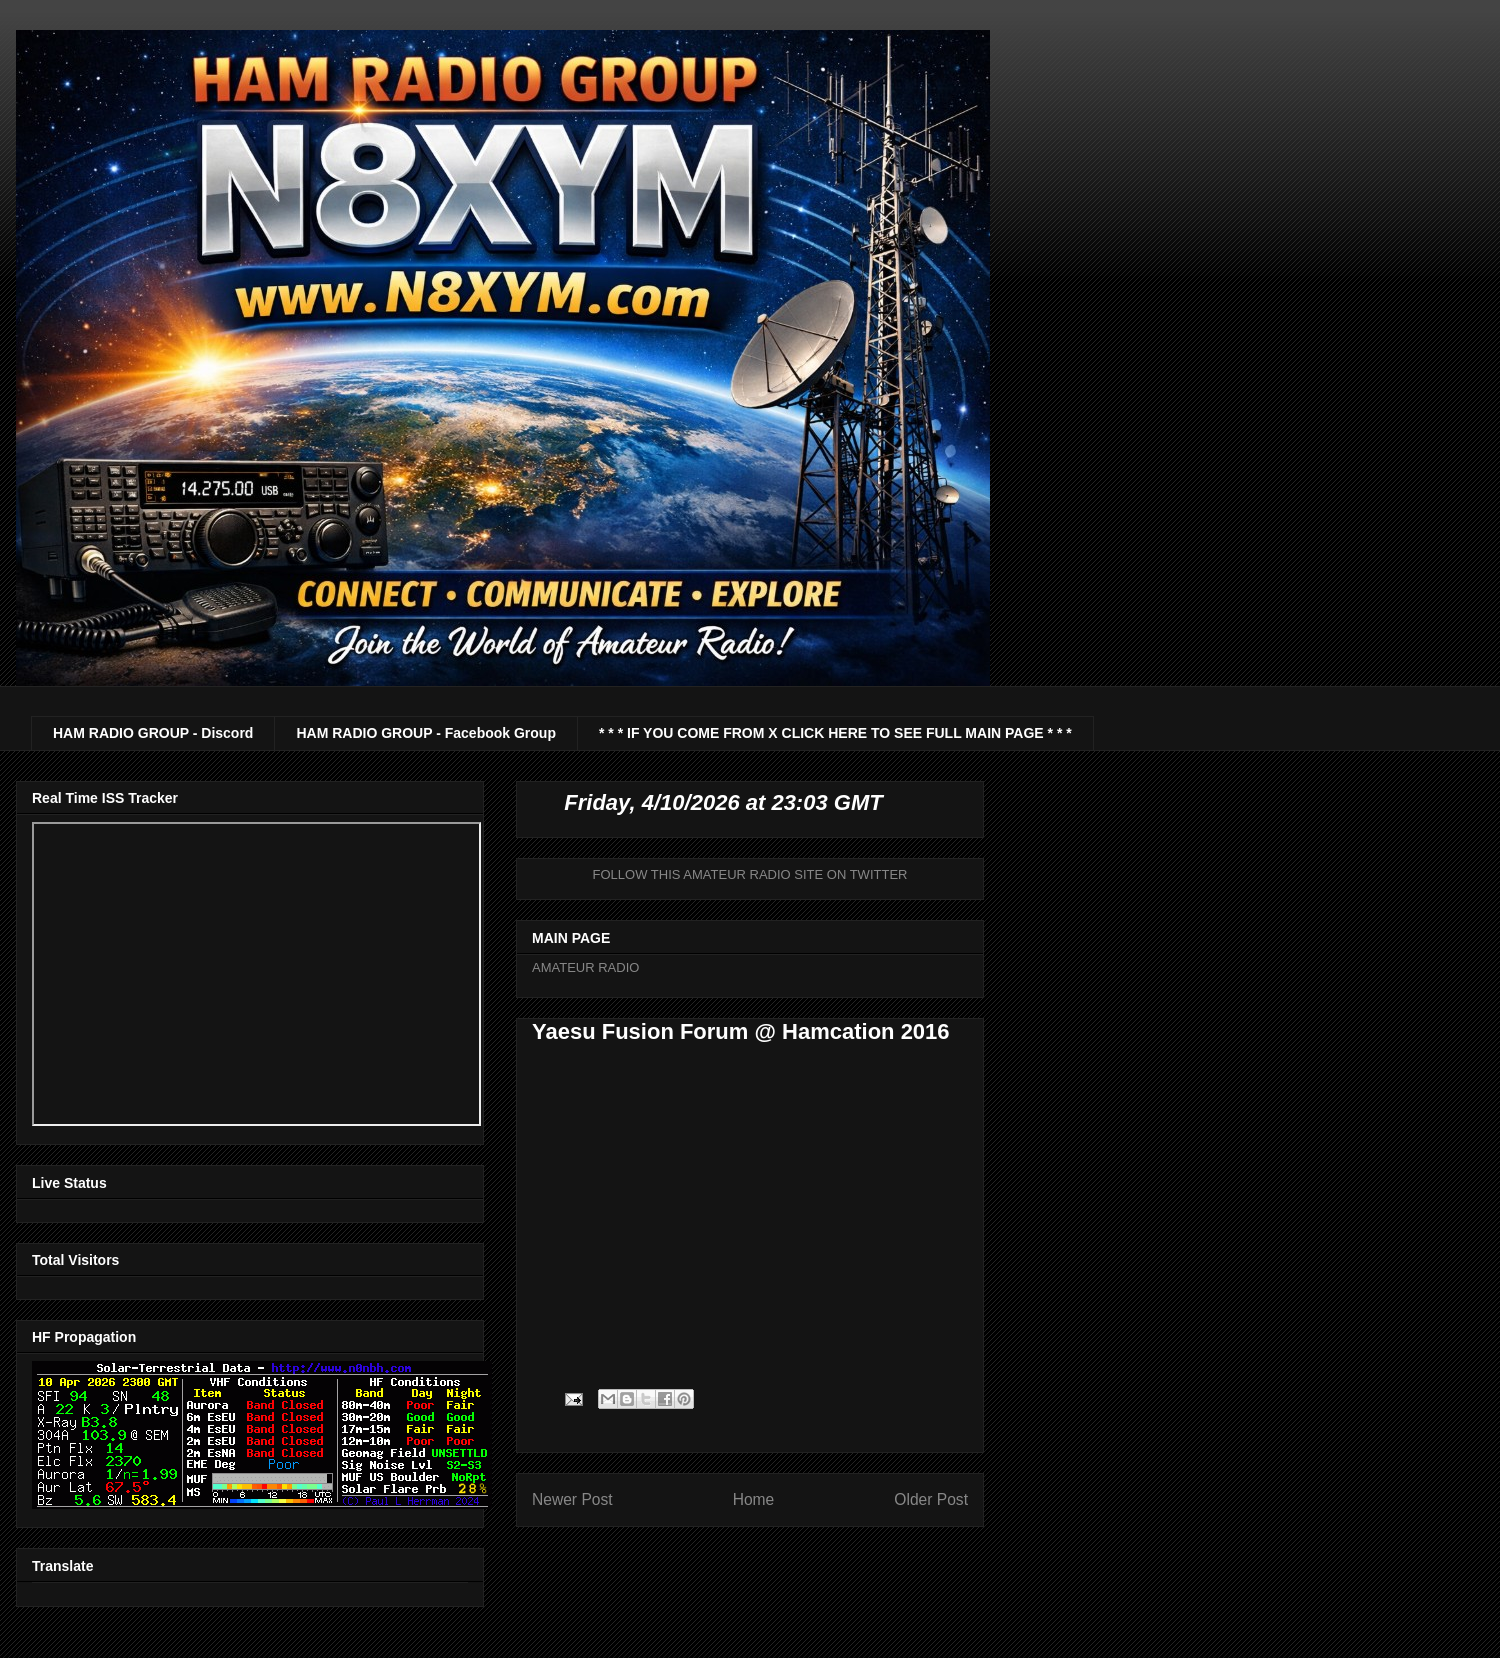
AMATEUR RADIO (585, 967)
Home (754, 1499)
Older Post (931, 1499)
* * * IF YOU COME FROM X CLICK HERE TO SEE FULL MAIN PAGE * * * (835, 733)
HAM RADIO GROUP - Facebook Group (426, 733)
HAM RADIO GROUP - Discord (153, 733)
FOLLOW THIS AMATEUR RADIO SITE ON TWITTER (750, 874)
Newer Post (572, 1499)
